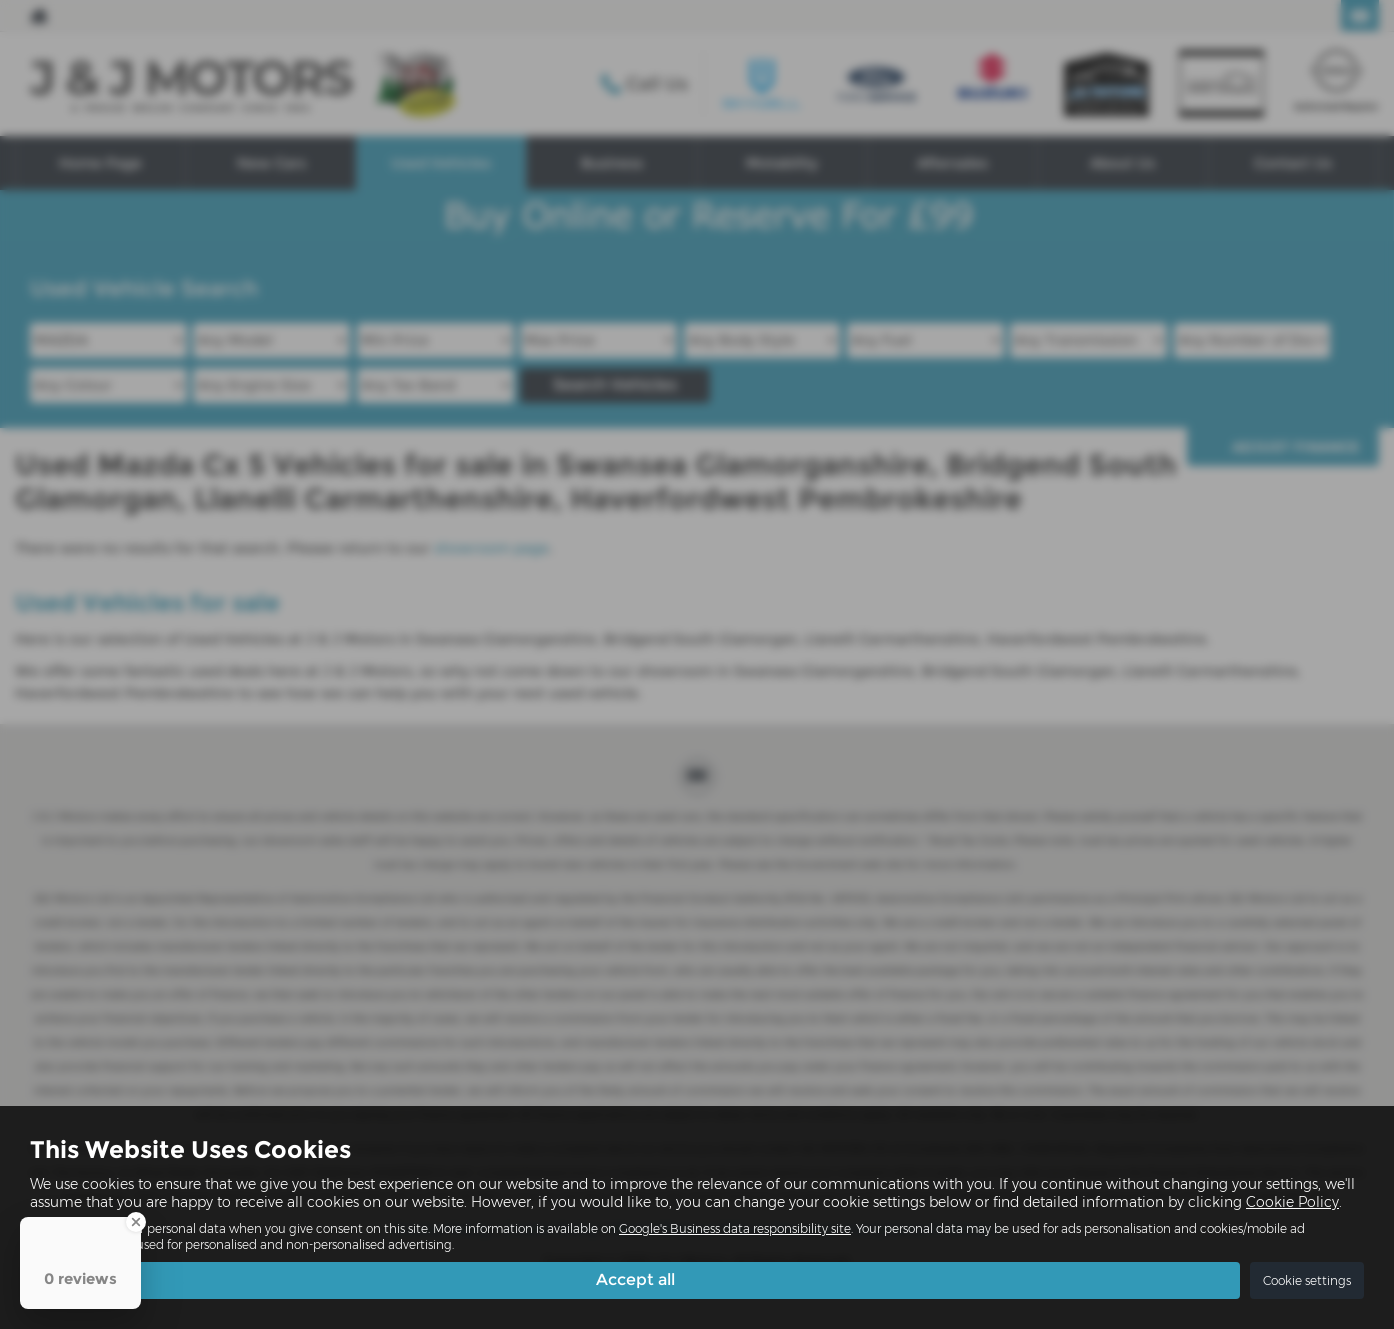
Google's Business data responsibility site (735, 1228)
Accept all (635, 1279)
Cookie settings (1307, 1280)
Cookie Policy (1292, 1202)
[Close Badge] (136, 1222)
